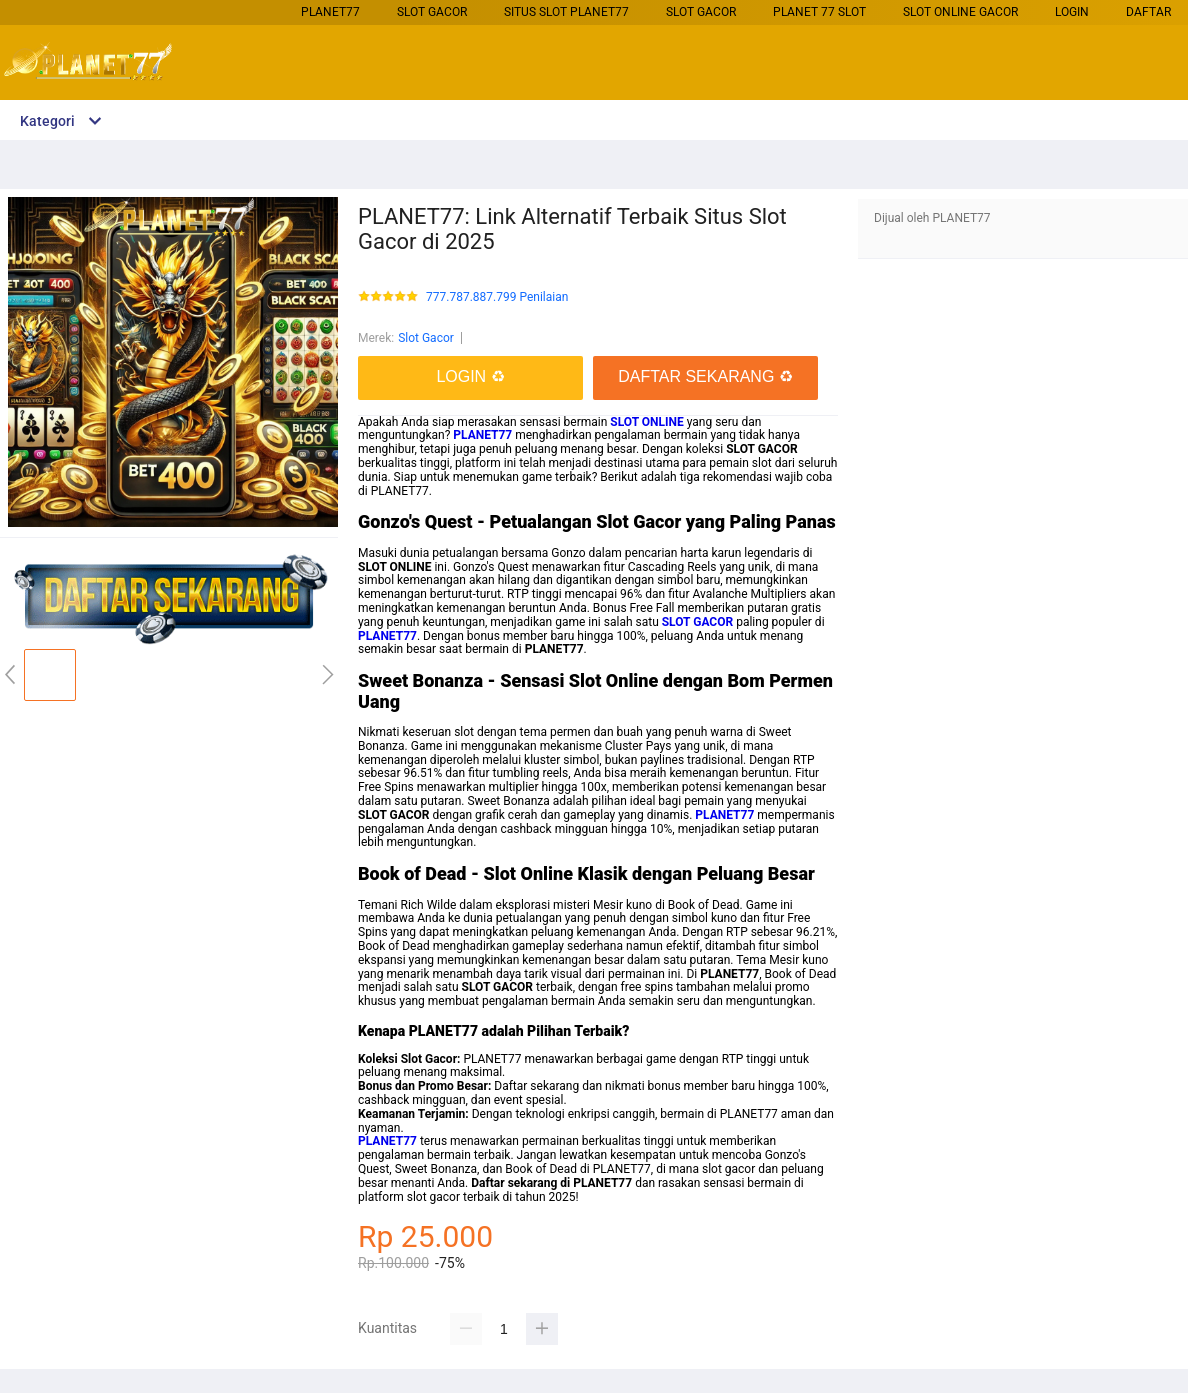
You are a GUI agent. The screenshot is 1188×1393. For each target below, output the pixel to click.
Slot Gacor (432, 12)
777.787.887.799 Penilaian (497, 297)
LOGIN (1072, 12)
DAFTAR (1148, 12)
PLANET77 (330, 12)
